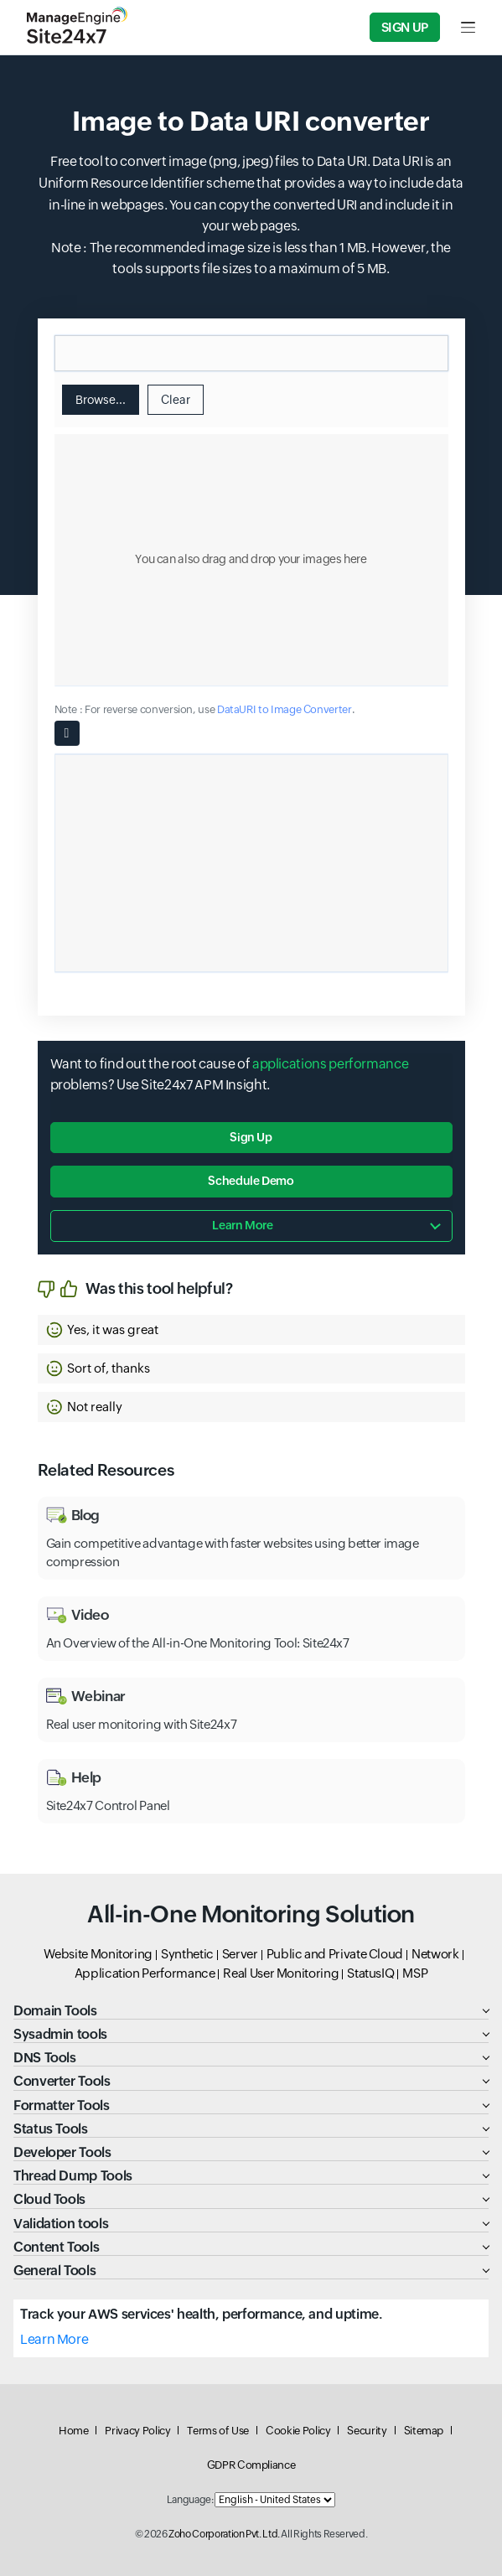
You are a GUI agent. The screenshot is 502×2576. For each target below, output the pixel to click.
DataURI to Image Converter (284, 709)
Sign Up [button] (251, 1137)
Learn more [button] (242, 1225)
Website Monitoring (98, 1954)
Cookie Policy (298, 2430)
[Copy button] (67, 733)
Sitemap (423, 2430)
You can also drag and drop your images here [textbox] (251, 559)
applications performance (330, 1064)
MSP (414, 1973)
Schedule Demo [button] (250, 1180)
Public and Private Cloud (335, 1954)
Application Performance (145, 1973)
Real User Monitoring (281, 1973)
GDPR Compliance (251, 2465)
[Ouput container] (251, 863)
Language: (190, 2500)
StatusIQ (370, 1973)
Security (366, 2430)
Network (434, 1954)
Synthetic (187, 1954)
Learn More (54, 2339)
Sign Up (404, 27)
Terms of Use (218, 2430)
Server (240, 1954)
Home (74, 2430)
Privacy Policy (137, 2430)
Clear (175, 399)
